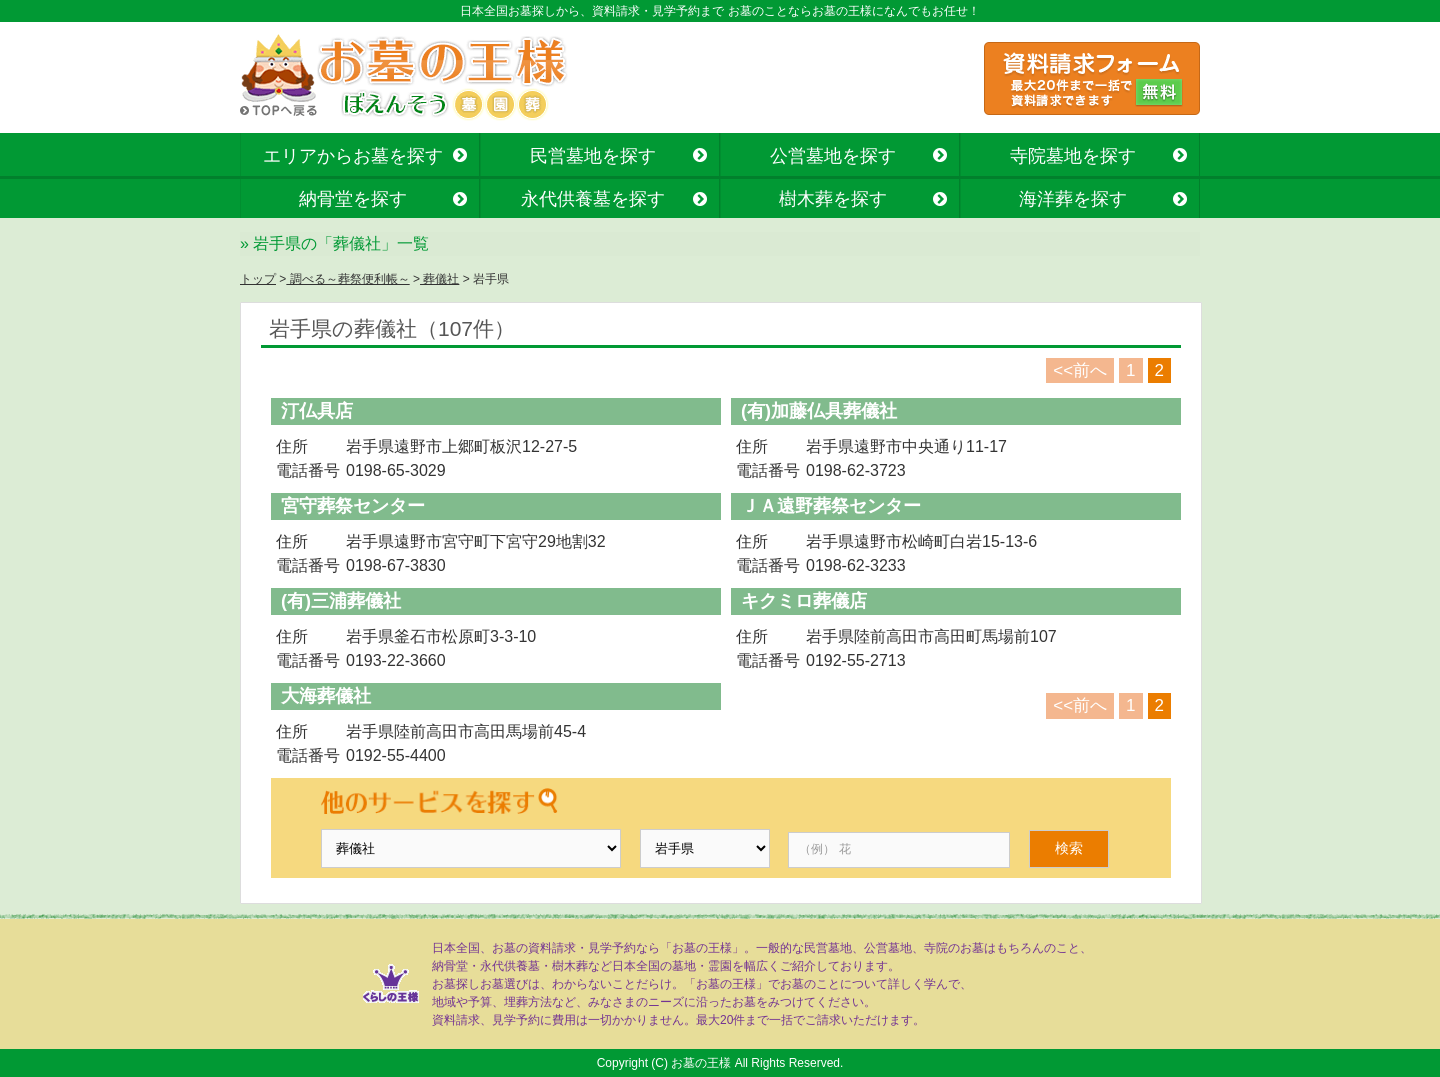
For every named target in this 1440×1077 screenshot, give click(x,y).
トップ (258, 279)
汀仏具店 (317, 411)
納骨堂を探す (353, 199)
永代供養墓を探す (593, 199)
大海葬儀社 (326, 696)
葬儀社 (439, 279)
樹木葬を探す (833, 199)
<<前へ (1080, 370)
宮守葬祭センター (353, 506)
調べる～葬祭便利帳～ (347, 279)
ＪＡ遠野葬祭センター (831, 506)
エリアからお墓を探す (353, 156)
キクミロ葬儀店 (804, 601)
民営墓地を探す (593, 156)
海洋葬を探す (1073, 199)
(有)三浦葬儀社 (341, 601)
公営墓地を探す (833, 156)
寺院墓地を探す (1073, 156)
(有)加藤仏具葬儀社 (819, 411)
